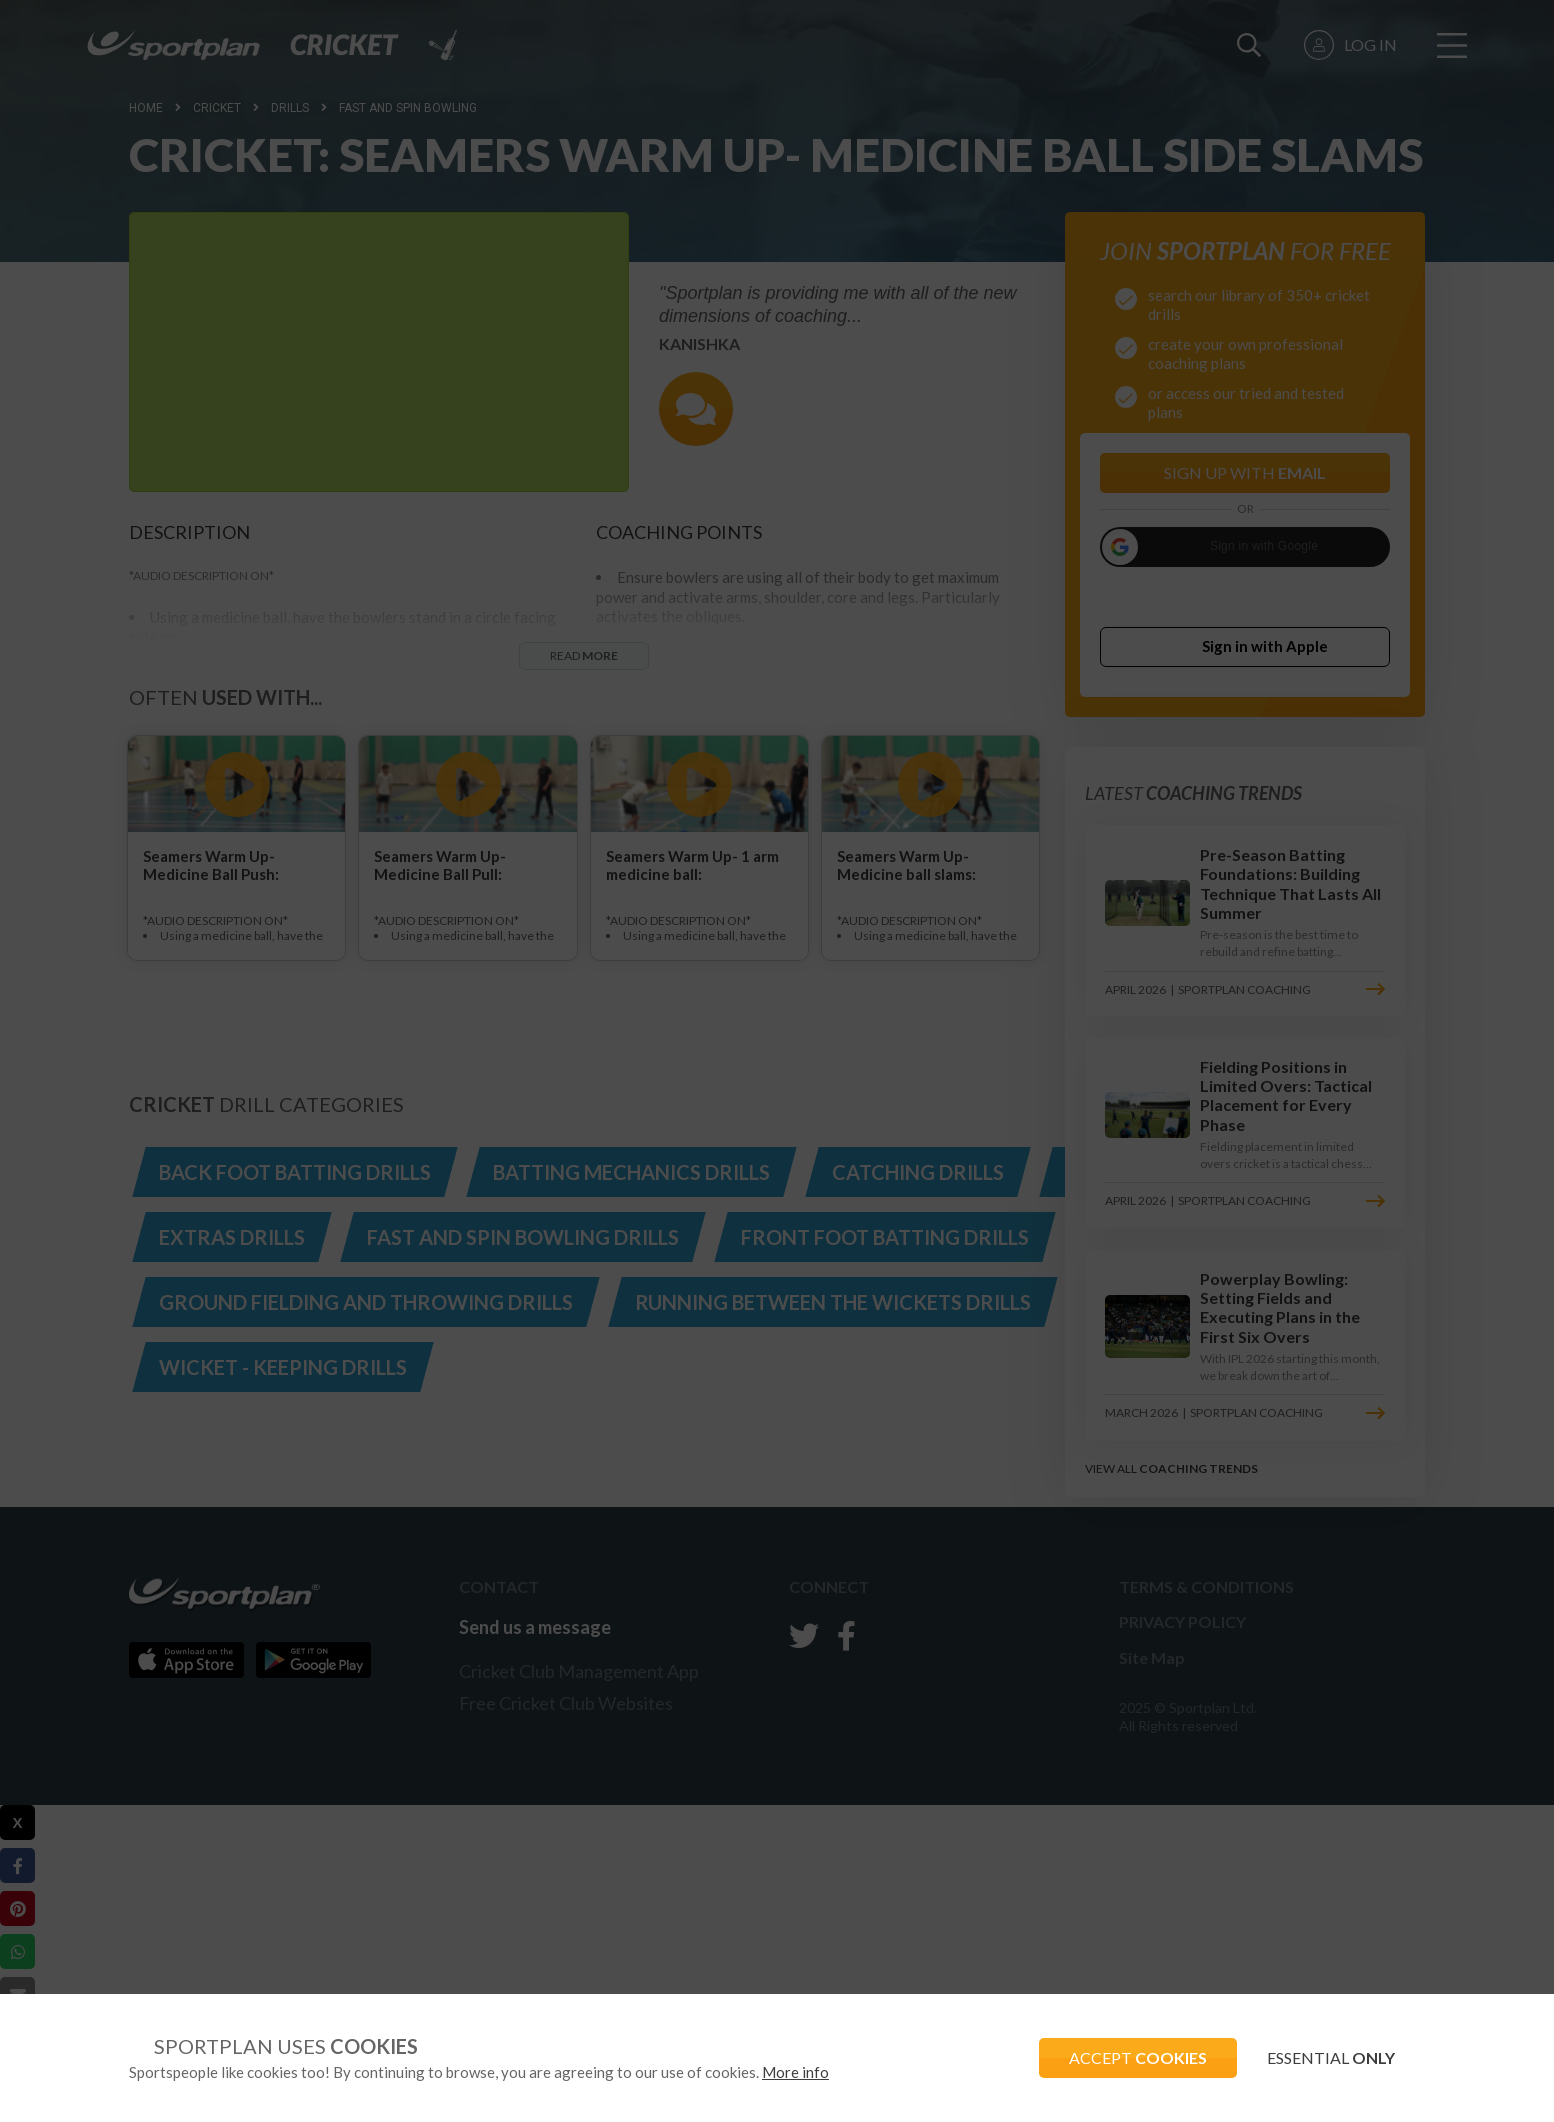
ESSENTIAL (1331, 2057)
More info (795, 2072)
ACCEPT (1138, 2057)
